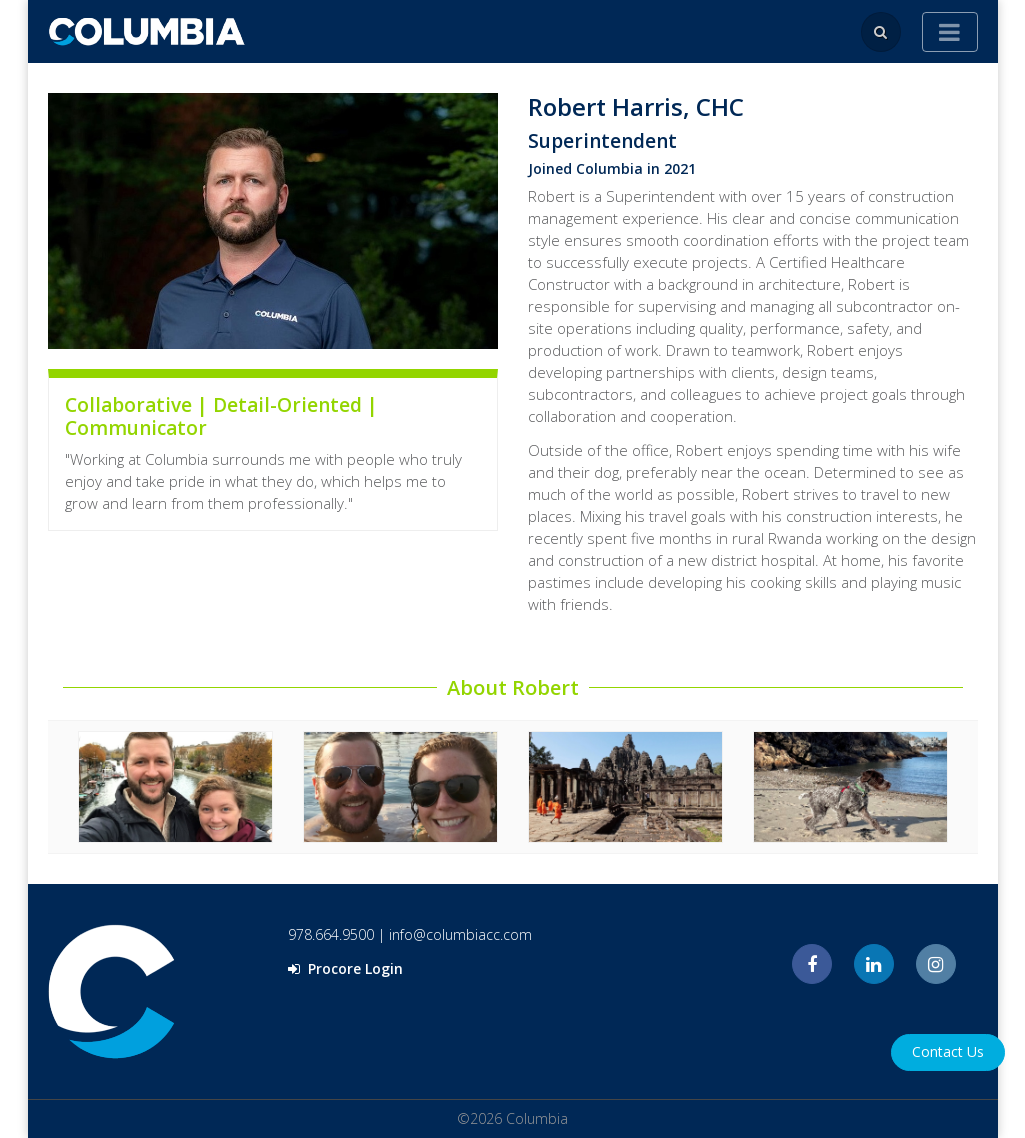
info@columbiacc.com (460, 934)
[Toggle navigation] (950, 32)
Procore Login (345, 968)
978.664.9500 (331, 934)
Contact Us (948, 1051)
